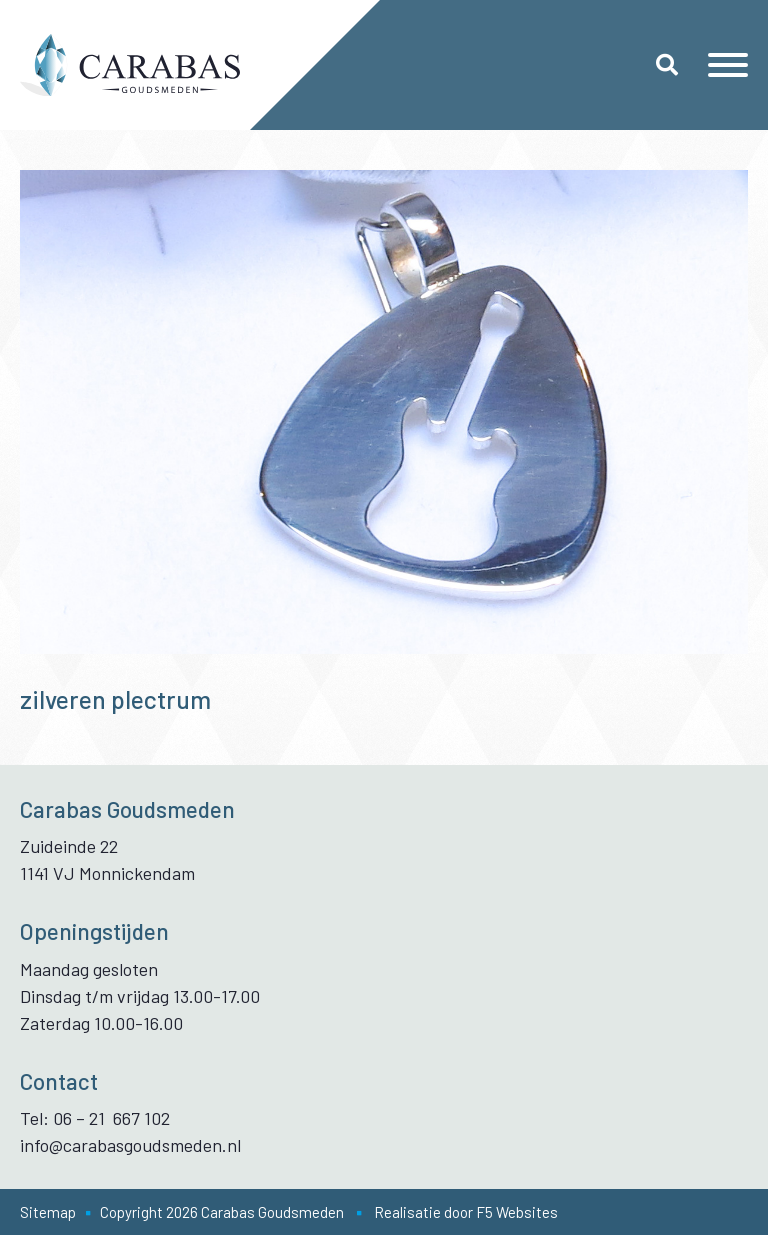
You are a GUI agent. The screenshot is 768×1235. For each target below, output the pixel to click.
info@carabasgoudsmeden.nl (130, 1145)
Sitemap (48, 1212)
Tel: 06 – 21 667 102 (95, 1118)
